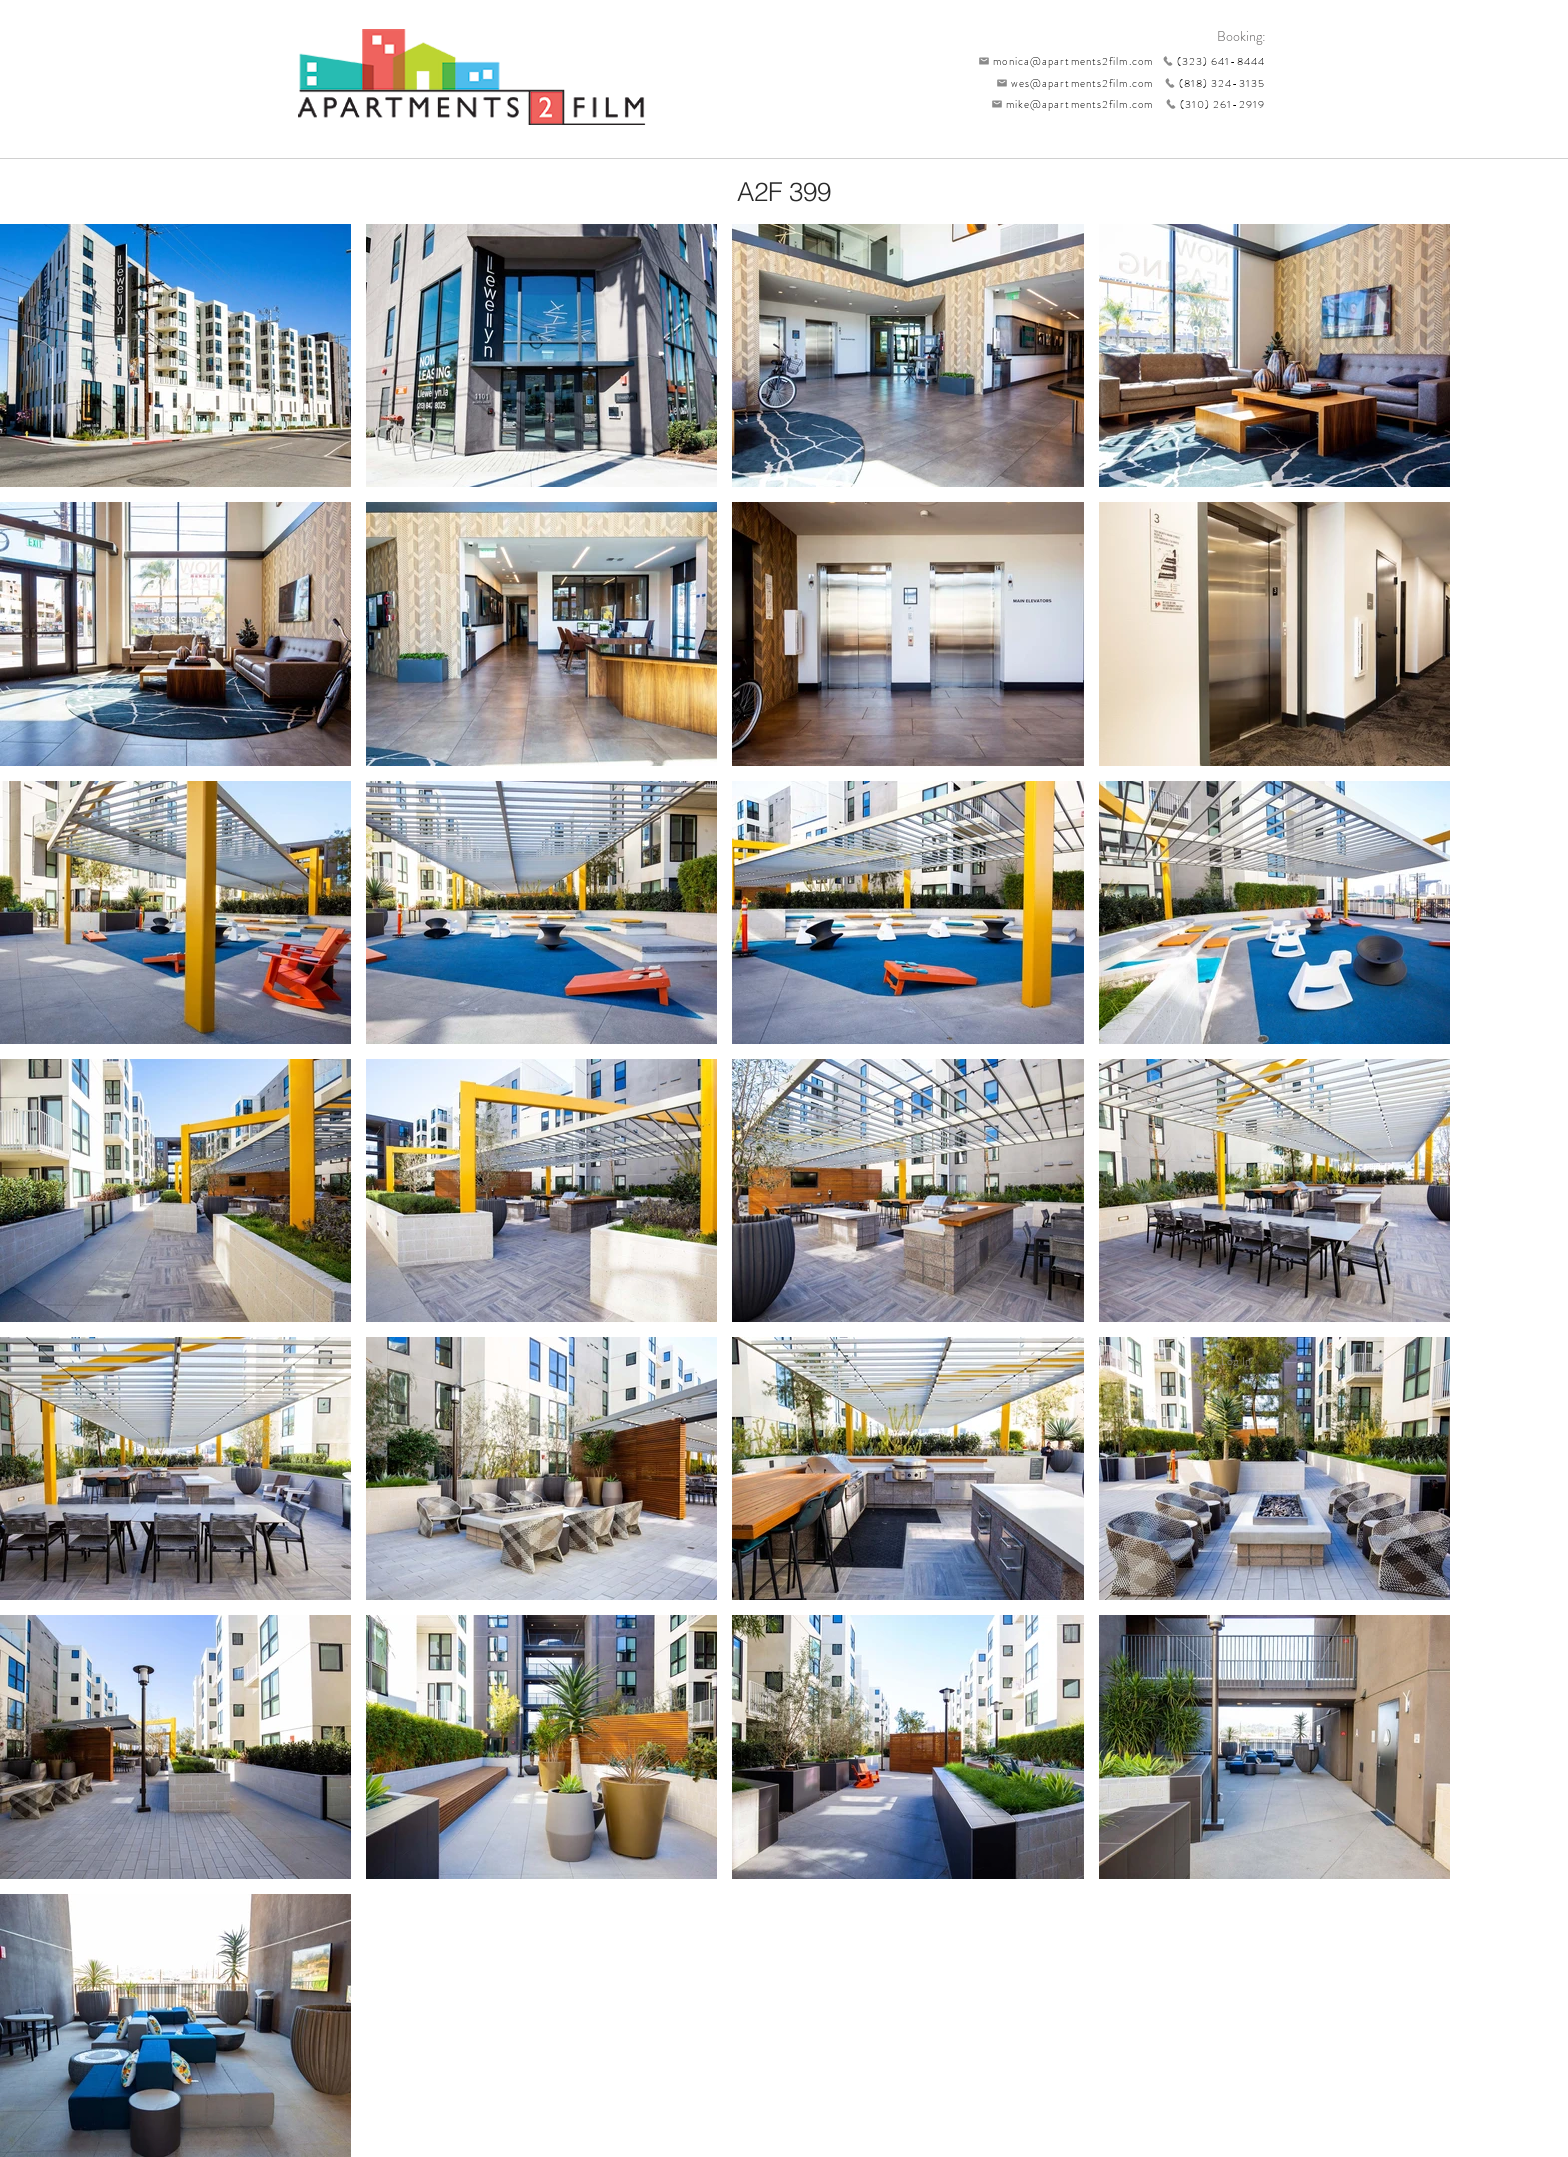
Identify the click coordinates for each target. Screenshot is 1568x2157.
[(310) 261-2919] (1209, 104)
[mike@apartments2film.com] (1067, 104)
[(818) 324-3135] (1209, 83)
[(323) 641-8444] (1209, 61)
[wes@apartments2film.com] (1071, 83)
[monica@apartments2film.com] (1061, 61)
